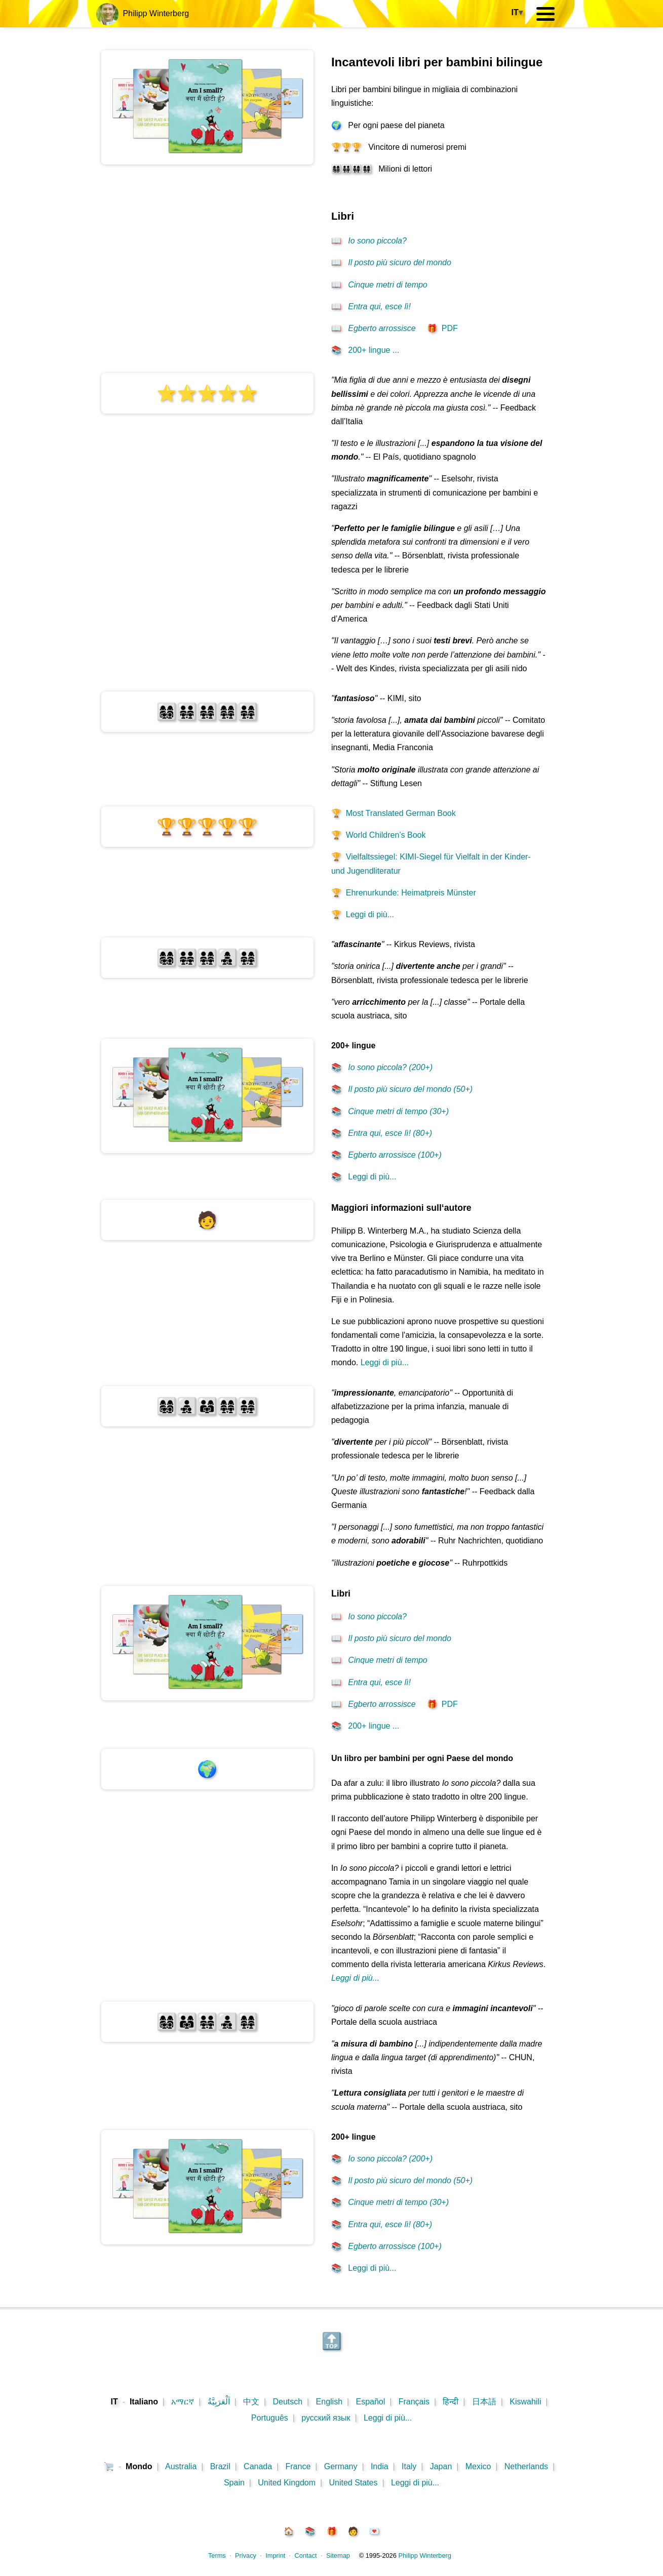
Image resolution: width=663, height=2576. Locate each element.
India (379, 2466)
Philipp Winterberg (142, 13)
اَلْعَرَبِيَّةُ (219, 2401)
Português (269, 2418)
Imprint (275, 2555)
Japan (441, 2466)
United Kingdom (287, 2482)
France (298, 2466)
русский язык (325, 2418)
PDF (442, 328)
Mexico (478, 2466)
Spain (234, 2482)
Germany (341, 2466)
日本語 (484, 2401)
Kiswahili (525, 2401)
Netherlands (526, 2466)
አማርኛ (182, 2401)
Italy (409, 2466)
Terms (217, 2555)
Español (370, 2401)
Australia (181, 2466)
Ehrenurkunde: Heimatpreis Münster (403, 892)
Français (414, 2401)
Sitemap (338, 2555)
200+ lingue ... (365, 350)
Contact (306, 2555)
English (329, 2401)
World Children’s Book (378, 835)
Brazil (220, 2466)
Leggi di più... (362, 914)
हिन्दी (450, 2401)
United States (353, 2482)
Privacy (245, 2555)
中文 (251, 2401)
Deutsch (288, 2401)
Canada (258, 2466)
